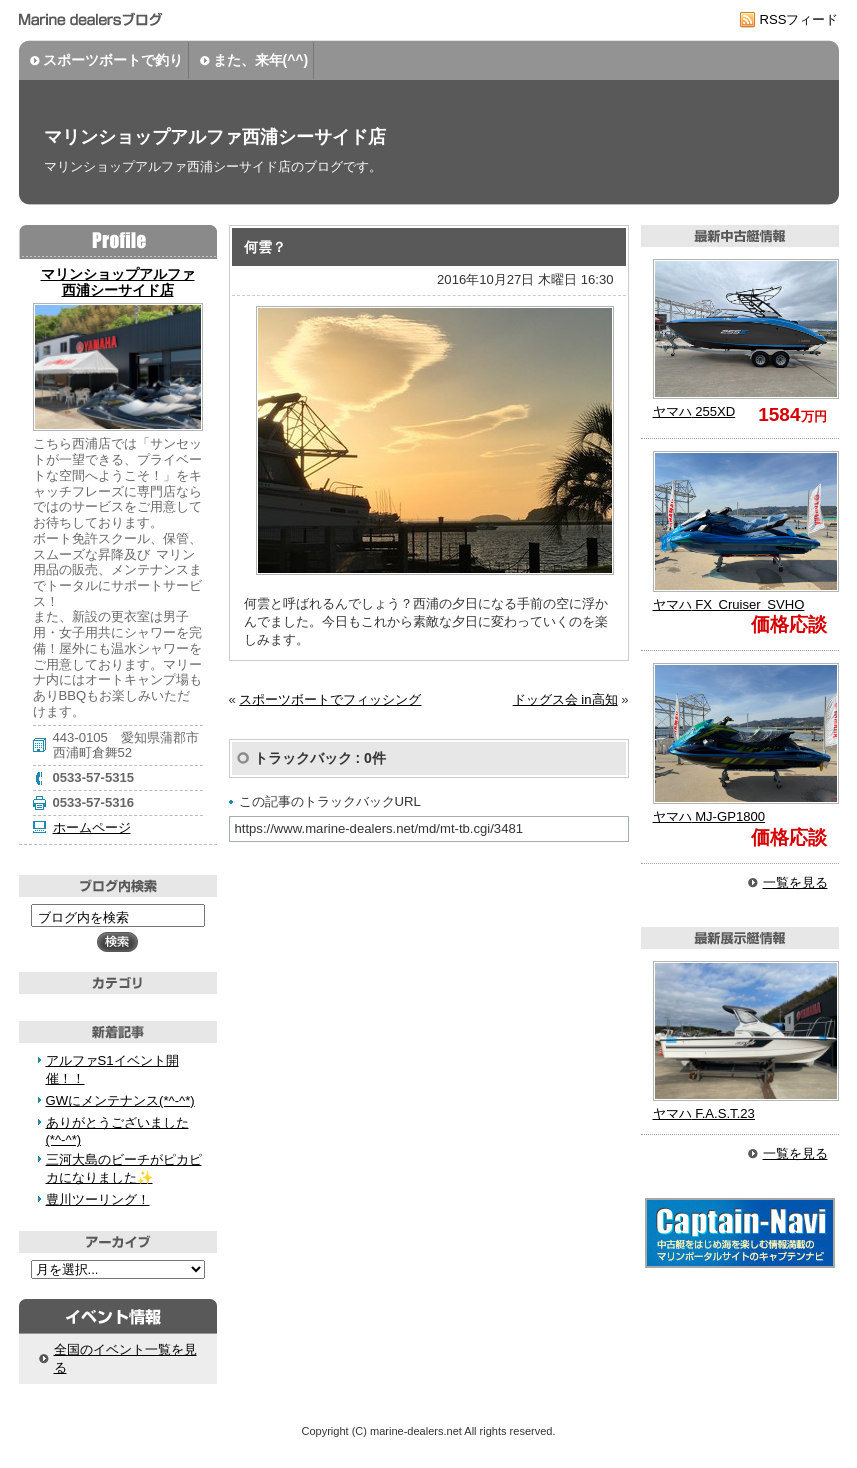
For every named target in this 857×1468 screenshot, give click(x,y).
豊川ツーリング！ (98, 1199)
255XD (694, 411)
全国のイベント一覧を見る (125, 1358)
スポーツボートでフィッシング (330, 699)
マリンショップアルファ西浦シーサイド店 (215, 137)
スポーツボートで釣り (113, 60)
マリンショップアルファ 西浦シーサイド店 (118, 282)
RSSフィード (799, 19)
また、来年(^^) (261, 60)
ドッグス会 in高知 (565, 699)
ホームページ (92, 827)
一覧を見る (795, 882)
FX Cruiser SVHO (729, 604)
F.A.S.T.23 (704, 1113)
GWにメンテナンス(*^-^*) (120, 1100)
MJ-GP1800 (709, 816)
